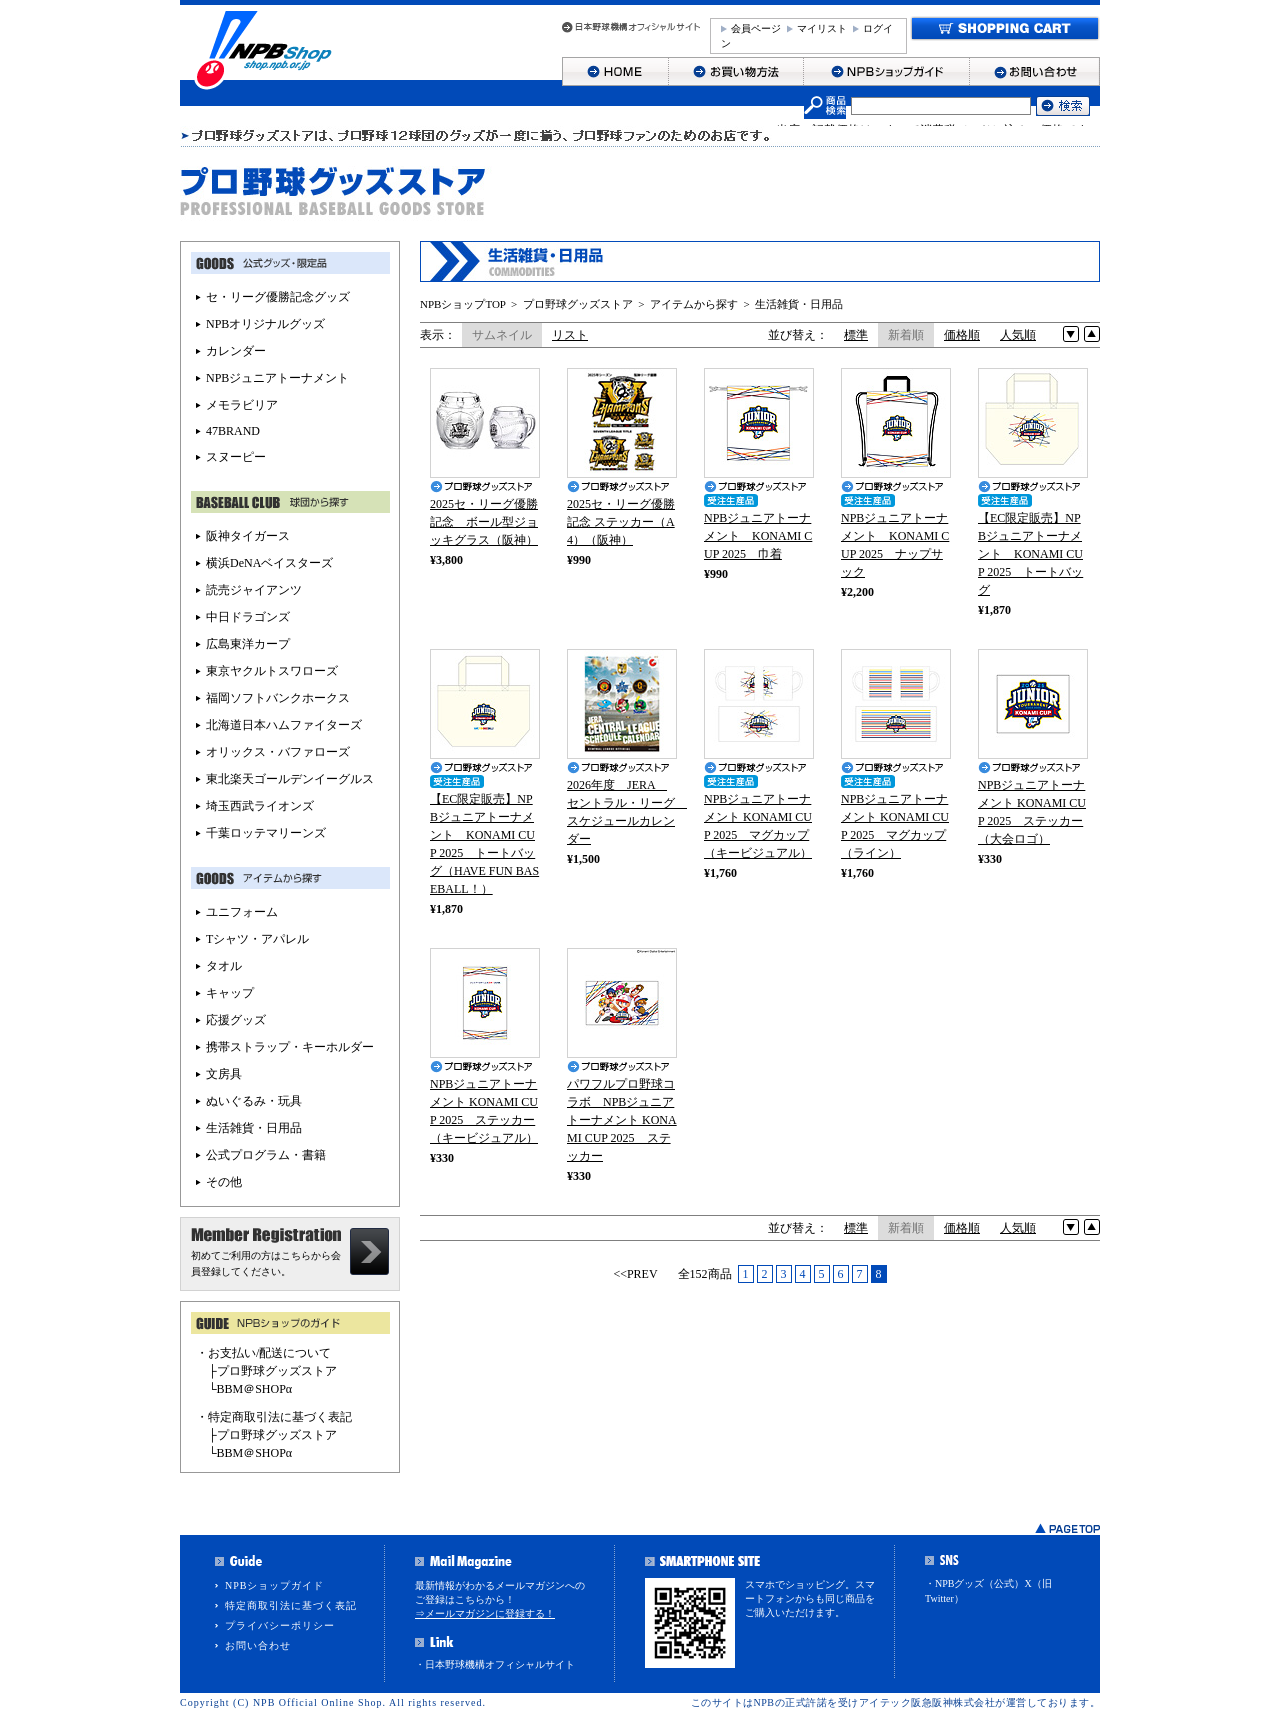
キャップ (230, 993)
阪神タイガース (248, 536)
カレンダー (236, 351)
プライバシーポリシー (280, 1625)
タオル (224, 966)
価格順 (962, 335)
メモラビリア (242, 405)
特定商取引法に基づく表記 (291, 1605)
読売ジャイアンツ (254, 590)
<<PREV (635, 1274)
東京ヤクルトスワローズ (272, 671)
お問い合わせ (258, 1645)
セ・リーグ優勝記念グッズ (278, 297)
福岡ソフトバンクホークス (278, 698)
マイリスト (822, 28)
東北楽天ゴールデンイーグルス (290, 779)
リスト (570, 335)
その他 (224, 1182)
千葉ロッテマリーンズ (266, 833)
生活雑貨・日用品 (799, 304)
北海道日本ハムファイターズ (284, 725)
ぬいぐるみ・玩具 (254, 1101)
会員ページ (756, 28)
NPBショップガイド (274, 1585)
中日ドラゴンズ (248, 617)
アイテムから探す (694, 304)
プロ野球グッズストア (578, 304)
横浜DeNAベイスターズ (269, 563)
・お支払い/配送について (263, 1353)
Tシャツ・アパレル (257, 939)
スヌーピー (236, 457)
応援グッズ (236, 1020)
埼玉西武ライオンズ (260, 806)
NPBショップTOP (463, 304)
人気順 (1018, 335)
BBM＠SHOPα (255, 1389)
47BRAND (233, 431)
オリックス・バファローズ (278, 752)
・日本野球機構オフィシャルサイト (495, 1664)
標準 (856, 335)
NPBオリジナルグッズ (265, 324)
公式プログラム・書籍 (266, 1155)
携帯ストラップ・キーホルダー (290, 1047)
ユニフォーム (242, 912)
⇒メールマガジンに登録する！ (485, 1613)
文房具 (224, 1074)
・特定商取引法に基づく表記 (274, 1417)
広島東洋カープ (248, 644)
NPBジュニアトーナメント (277, 378)
